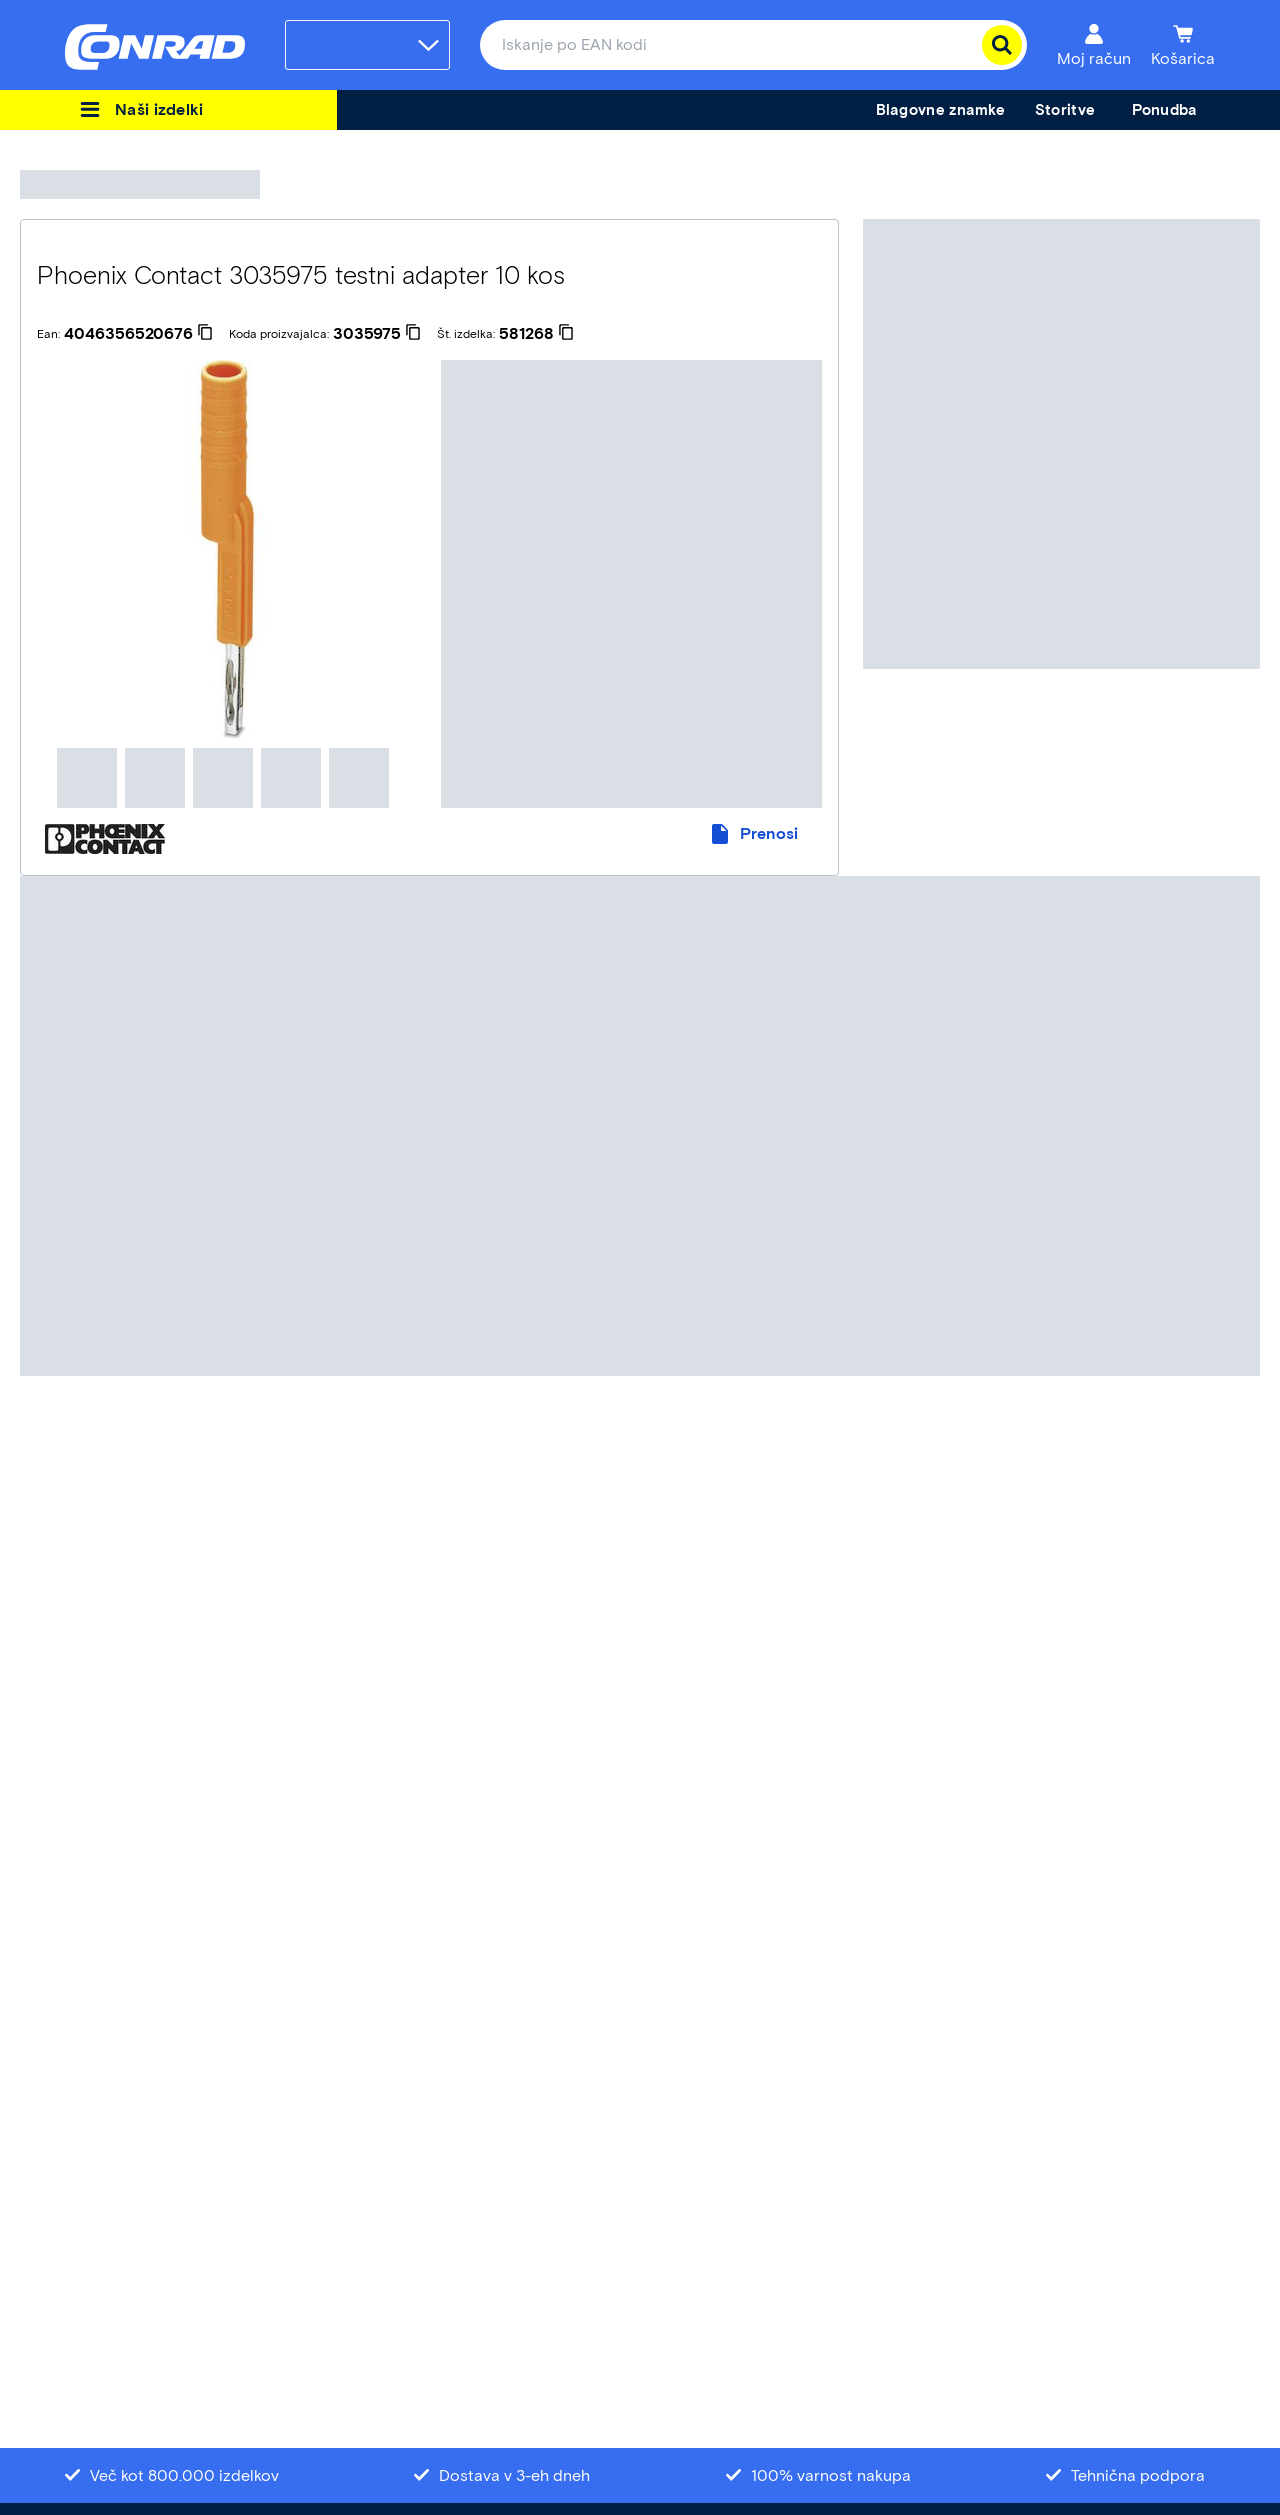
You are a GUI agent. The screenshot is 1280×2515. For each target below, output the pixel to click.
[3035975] (377, 334)
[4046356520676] (138, 334)
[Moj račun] (1094, 45)
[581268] (536, 334)
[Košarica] (1183, 45)
